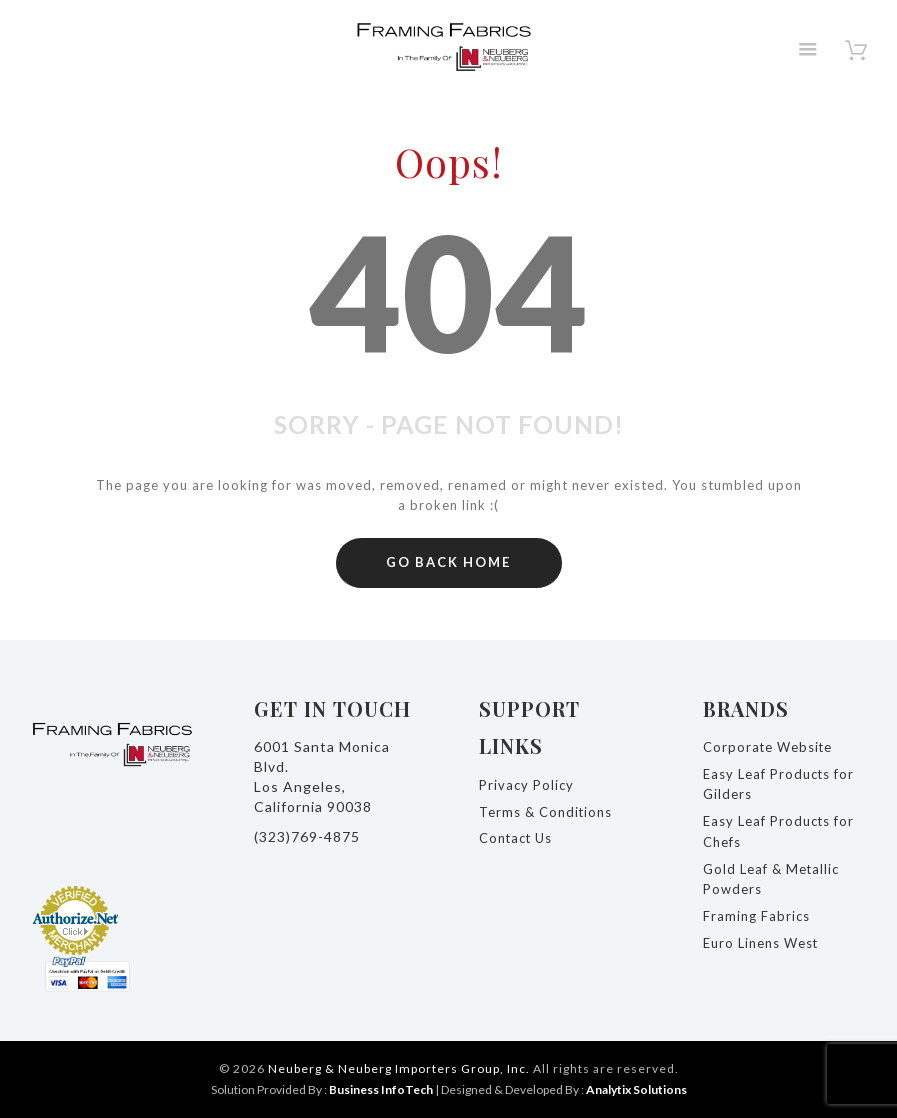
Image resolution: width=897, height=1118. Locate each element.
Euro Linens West (761, 943)
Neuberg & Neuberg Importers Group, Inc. (399, 1068)
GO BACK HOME (448, 562)
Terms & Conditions (546, 812)
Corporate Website (768, 747)
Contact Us (516, 838)
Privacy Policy (526, 785)
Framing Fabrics (756, 916)
